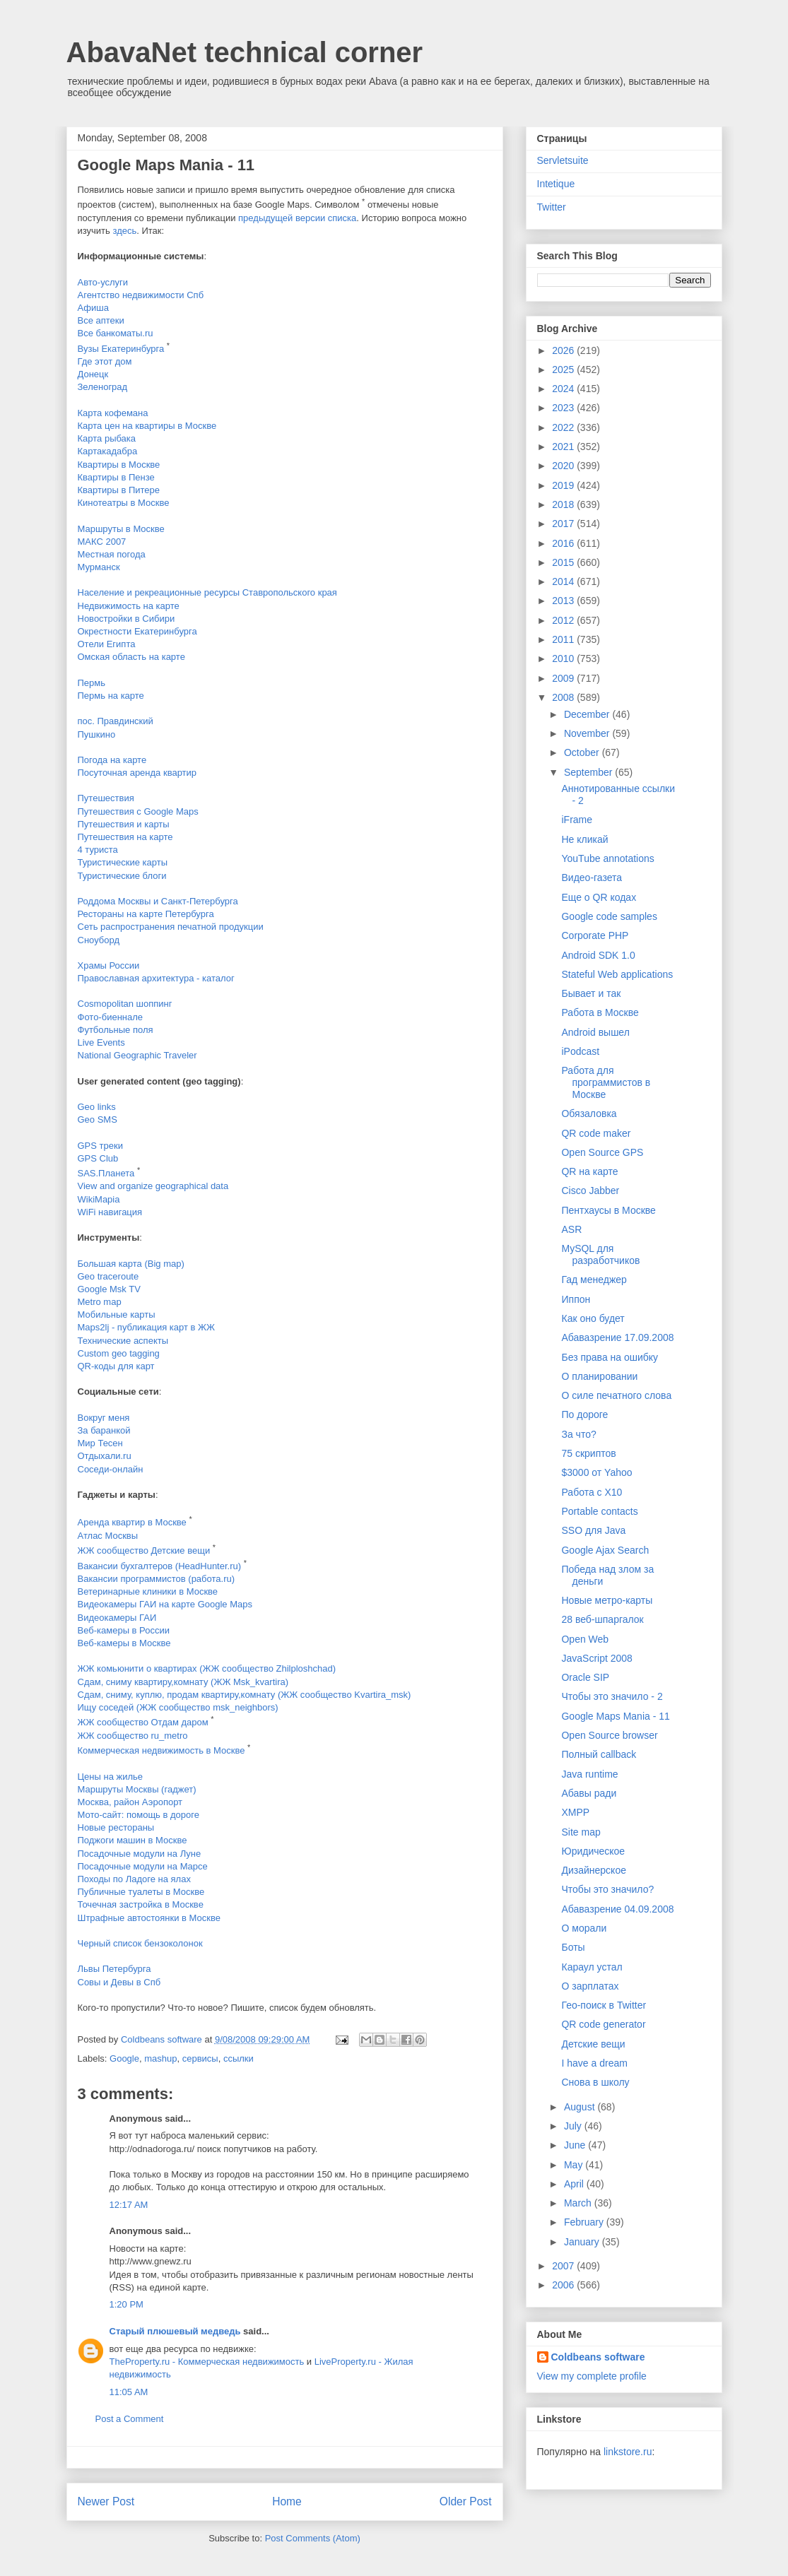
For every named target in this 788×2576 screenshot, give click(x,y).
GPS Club (98, 1158)
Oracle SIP (585, 1677)
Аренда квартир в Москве (132, 1523)
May (574, 2164)
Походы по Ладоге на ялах (134, 1879)
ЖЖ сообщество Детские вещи (144, 1550)
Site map (580, 1832)
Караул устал (591, 1967)
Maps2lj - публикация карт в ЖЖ (147, 1327)
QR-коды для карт (116, 1366)
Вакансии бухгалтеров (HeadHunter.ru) (160, 1566)
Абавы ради (588, 1793)
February (585, 2222)
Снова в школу (595, 2082)
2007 (564, 2265)
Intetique (556, 183)
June (576, 2145)
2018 (564, 504)
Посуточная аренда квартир (137, 772)
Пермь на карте (111, 695)
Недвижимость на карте (129, 606)
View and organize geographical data (153, 1186)
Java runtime (589, 1774)
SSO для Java (593, 1530)
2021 (564, 446)
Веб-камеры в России (124, 1630)
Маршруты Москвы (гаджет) (137, 1789)
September (589, 772)
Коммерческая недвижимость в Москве (161, 1750)
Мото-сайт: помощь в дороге (138, 1814)
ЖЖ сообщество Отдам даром (143, 1722)
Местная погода (112, 554)
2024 (564, 388)
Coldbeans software (598, 2357)
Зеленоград (103, 387)
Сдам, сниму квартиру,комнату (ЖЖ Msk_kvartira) (183, 1682)
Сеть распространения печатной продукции (171, 926)
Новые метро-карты (606, 1600)
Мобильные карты (116, 1314)
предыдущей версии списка (297, 218)
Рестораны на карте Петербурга (146, 914)
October (583, 752)
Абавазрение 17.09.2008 (617, 1337)
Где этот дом (105, 361)
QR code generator (603, 2024)
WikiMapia (99, 1199)
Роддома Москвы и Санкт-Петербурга (158, 901)
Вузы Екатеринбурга (121, 348)
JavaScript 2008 (596, 1658)
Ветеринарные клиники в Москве (148, 1591)
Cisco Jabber (590, 1190)
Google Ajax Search (605, 1550)
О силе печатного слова (616, 1395)
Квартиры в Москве (119, 464)
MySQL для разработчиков (600, 1254)
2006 (564, 2285)
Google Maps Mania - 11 (615, 1716)
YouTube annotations (607, 858)
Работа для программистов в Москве (605, 1082)
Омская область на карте (131, 656)
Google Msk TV (109, 1289)
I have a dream (594, 2063)
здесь (124, 230)
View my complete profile (592, 2376)
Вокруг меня (104, 1417)
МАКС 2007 (102, 541)
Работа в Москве (599, 1012)
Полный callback (598, 1754)
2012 (564, 620)
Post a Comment (129, 2418)
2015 (564, 562)
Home (287, 2501)
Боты (572, 1947)
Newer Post (106, 2501)
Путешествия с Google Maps (138, 811)
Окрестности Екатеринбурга (137, 631)
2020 (564, 465)
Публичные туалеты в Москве (141, 1891)
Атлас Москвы (108, 1535)
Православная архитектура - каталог (156, 978)
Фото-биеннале (110, 1017)
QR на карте (589, 1171)
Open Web (584, 1639)
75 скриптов (588, 1453)
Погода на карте (112, 760)
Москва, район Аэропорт (130, 1802)
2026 (564, 350)
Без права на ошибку (609, 1357)
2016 (564, 543)
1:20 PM (126, 2304)
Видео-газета (591, 877)
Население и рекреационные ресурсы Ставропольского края (207, 592)
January (583, 2241)
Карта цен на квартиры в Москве (147, 425)
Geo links (97, 1106)
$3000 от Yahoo (596, 1472)
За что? (578, 1434)
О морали (583, 1928)
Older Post (466, 2501)
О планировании (599, 1376)
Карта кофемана (113, 413)
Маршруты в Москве (121, 529)
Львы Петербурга (114, 1968)
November (588, 733)
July (574, 2126)
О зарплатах (589, 1986)
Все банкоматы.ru (115, 333)
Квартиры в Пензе (116, 477)
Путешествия (106, 798)
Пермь (92, 683)
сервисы (200, 2058)
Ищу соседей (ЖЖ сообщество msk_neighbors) (178, 1707)
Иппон (575, 1299)
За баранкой (104, 1430)
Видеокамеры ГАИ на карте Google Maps (165, 1604)
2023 (564, 407)
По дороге (584, 1414)
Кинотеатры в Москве (124, 502)
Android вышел (595, 1032)
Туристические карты (123, 862)
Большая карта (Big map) (131, 1263)
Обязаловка (588, 1113)
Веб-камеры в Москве (124, 1643)
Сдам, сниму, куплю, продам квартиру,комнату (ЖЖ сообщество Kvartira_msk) (244, 1694)
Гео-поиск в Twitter (603, 2005)
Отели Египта (107, 644)
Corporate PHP (594, 935)
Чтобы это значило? (607, 1889)
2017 (564, 523)
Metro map (100, 1301)
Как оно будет (592, 1318)
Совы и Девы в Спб (119, 1982)
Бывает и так (591, 993)
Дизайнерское (593, 1870)
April (575, 2184)
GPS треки (100, 1145)
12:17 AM (129, 2204)
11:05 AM (129, 2392)
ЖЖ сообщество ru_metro (133, 1735)
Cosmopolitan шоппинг (125, 1003)
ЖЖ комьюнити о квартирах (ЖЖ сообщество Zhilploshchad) (207, 1668)
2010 (564, 658)
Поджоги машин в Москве (132, 1840)
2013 (564, 600)
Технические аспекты (123, 1340)
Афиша (93, 307)
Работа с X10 (591, 1492)
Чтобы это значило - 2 (611, 1696)
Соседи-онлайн (110, 1469)
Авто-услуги (103, 282)
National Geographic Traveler (137, 1055)
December (588, 714)
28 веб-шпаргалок (602, 1619)
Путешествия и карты (124, 824)
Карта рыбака (107, 438)
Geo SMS (97, 1119)
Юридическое (593, 1851)
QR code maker (595, 1133)
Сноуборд (99, 940)
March (579, 2203)
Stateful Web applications (617, 974)
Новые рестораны (116, 1827)
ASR (571, 1229)
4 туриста (98, 849)
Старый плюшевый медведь (175, 2331)
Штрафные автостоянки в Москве (149, 1918)
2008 (564, 697)
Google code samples (609, 916)
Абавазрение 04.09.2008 (617, 1909)
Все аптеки (101, 320)
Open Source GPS (602, 1152)
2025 (564, 369)
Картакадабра (108, 451)
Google (124, 2058)
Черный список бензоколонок (140, 1943)
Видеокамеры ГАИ (117, 1617)
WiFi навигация (110, 1212)
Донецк (93, 374)
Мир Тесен (100, 1443)
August (580, 2107)
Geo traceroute (108, 1276)
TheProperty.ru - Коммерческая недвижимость (207, 2361)
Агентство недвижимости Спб (141, 295)
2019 (564, 485)
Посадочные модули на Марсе (143, 1866)
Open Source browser (609, 1735)
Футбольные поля (115, 1029)
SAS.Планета (106, 1173)
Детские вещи (593, 2044)
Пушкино (97, 734)
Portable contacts (599, 1511)
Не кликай (584, 839)
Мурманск (99, 567)
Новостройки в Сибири (126, 618)
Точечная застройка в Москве (141, 1904)
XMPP (575, 1812)
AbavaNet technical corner (244, 52)
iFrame (576, 819)
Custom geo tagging (119, 1353)
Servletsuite (563, 160)
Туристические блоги (122, 875)
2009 (564, 678)
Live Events (101, 1042)
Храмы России (109, 965)
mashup (160, 2058)
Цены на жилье (110, 1776)
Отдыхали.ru (104, 1456)
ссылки (238, 2058)
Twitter (551, 207)
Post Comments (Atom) (312, 2538)
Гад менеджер (593, 1279)
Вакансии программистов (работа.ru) (156, 1578)
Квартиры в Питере (119, 490)
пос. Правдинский (115, 721)
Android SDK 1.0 (598, 955)
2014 (564, 581)
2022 (564, 427)
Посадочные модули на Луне (139, 1853)
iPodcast (580, 1051)
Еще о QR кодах (598, 897)
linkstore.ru (628, 2451)
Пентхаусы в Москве (608, 1210)
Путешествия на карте (125, 837)
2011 (564, 639)
